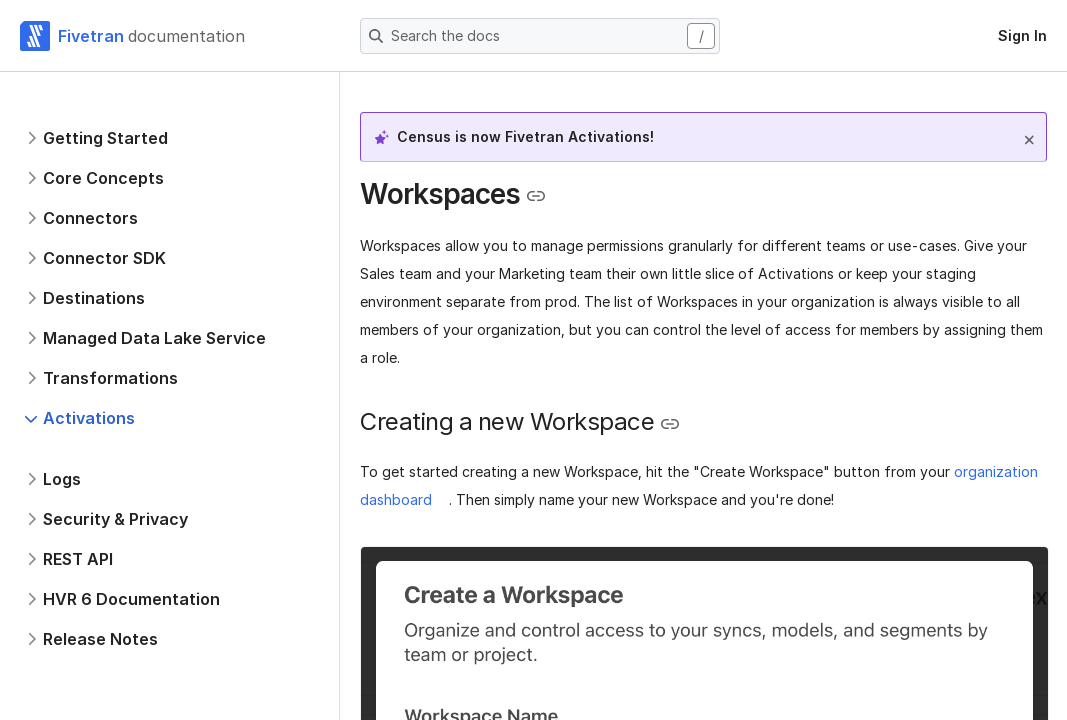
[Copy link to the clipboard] (536, 196)
